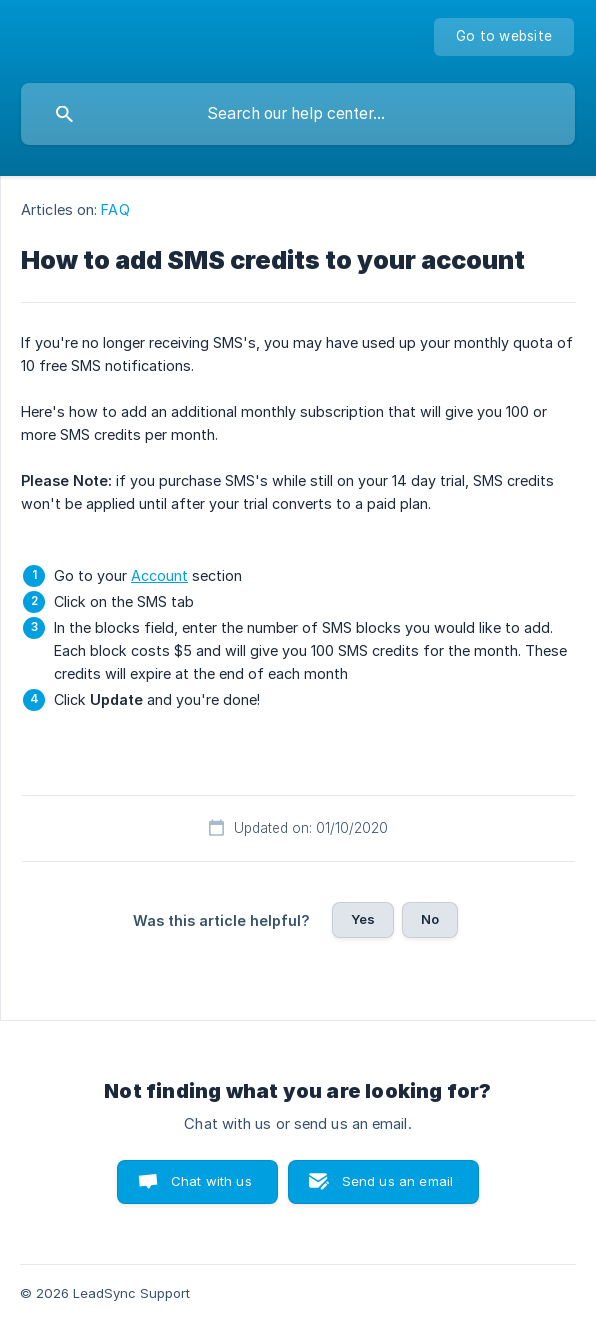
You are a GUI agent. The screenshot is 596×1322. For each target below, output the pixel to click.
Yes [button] (363, 919)
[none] (504, 37)
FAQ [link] (115, 209)
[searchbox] (298, 114)
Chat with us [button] (211, 1181)
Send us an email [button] (397, 1181)
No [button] (430, 919)
